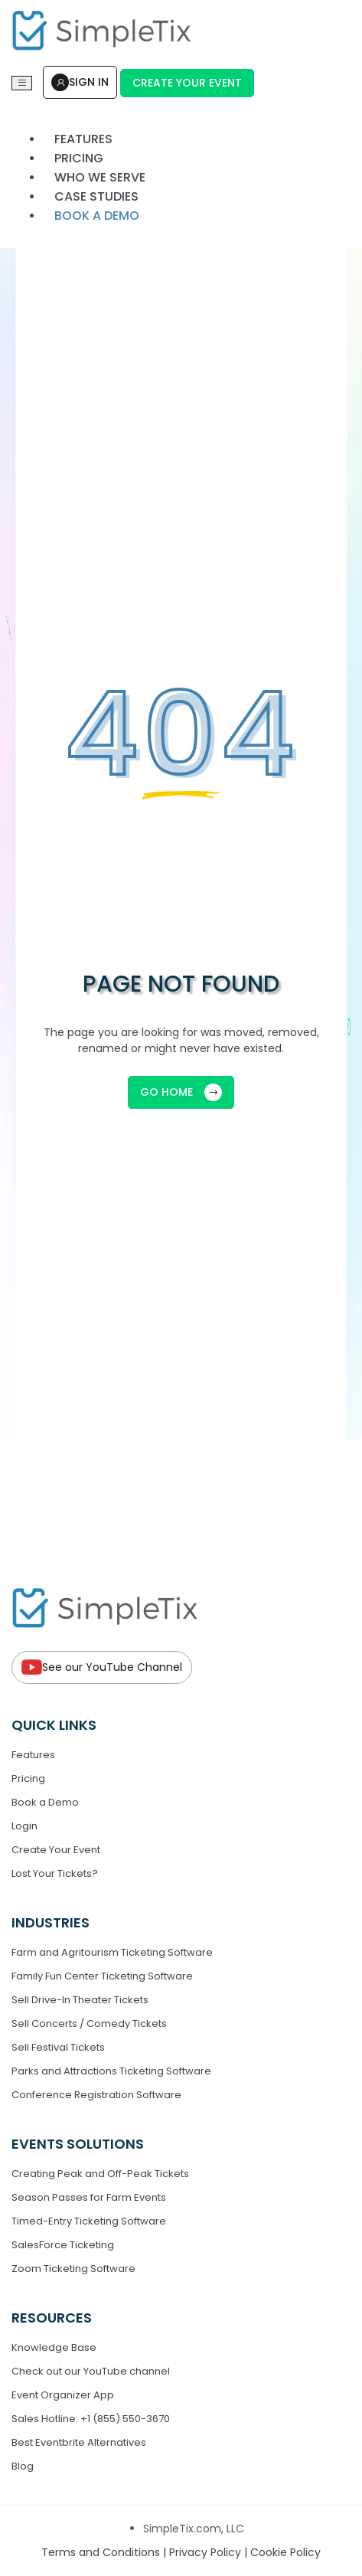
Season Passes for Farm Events (88, 2197)
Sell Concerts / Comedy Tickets (89, 2023)
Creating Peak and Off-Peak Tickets (100, 2173)
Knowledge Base (53, 2347)
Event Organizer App (62, 2395)
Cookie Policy (285, 2552)
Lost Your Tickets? (54, 1873)
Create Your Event (187, 82)
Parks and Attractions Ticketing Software (111, 2071)
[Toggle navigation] (21, 83)
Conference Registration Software (96, 2094)
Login (24, 1826)
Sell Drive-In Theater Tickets (79, 1999)
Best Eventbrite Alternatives (78, 2442)
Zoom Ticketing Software (73, 2268)
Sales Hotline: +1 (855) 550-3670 (90, 2418)
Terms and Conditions (102, 2552)
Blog (22, 2466)
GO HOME (181, 1092)
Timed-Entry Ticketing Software (88, 2221)
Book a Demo (45, 1802)
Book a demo (96, 215)
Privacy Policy (206, 2552)
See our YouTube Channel (101, 1667)
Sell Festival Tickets (58, 2047)
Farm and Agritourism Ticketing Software (112, 1952)
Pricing (28, 1778)
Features (33, 1754)
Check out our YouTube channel (90, 2371)
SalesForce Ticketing (62, 2245)
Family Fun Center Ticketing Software (102, 1976)
